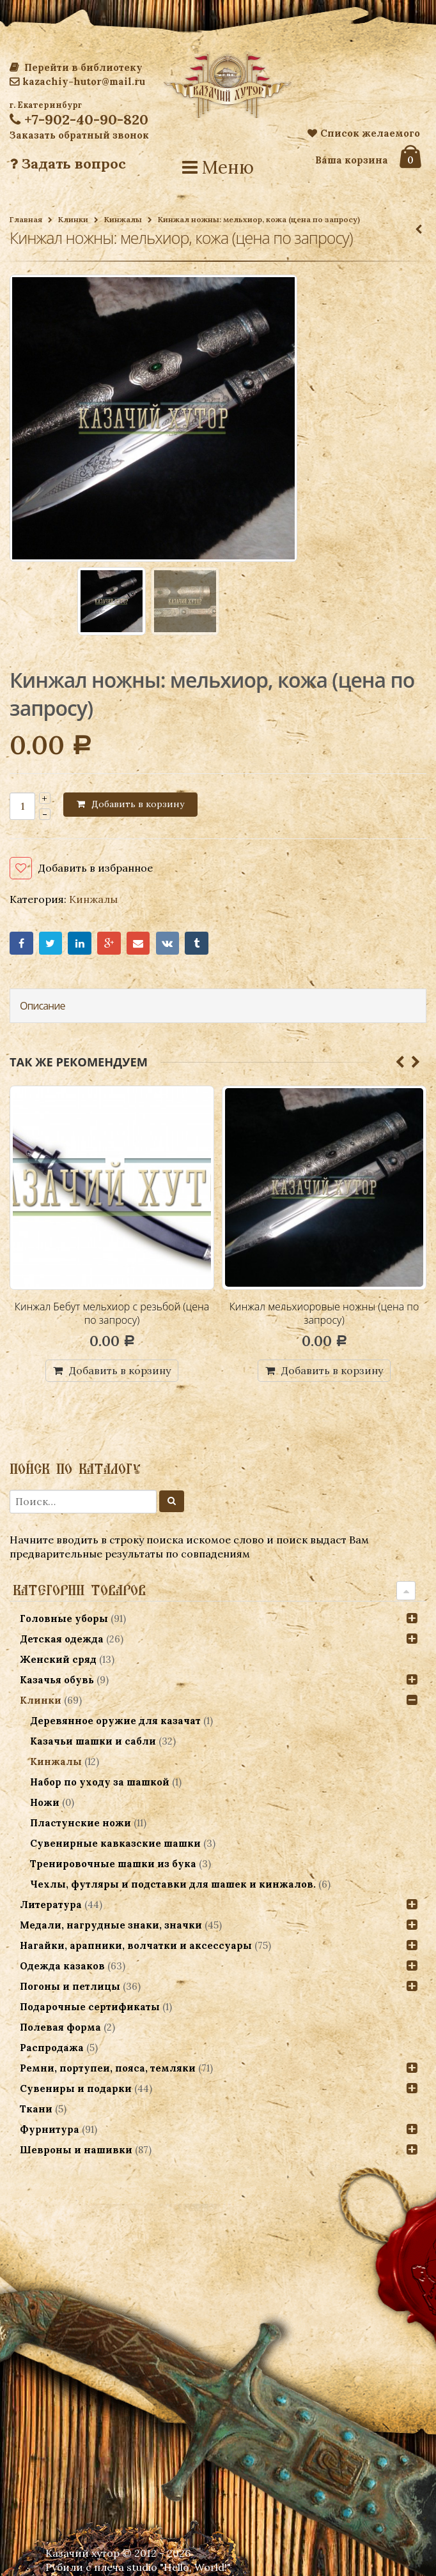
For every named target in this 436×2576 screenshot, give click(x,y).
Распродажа (52, 2048)
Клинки (73, 219)
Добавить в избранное (95, 867)
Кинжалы (123, 219)
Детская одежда (62, 1639)
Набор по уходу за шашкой (99, 1782)
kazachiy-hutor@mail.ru (77, 81)
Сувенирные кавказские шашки (115, 1843)
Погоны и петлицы (70, 1986)
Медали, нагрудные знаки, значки (111, 1925)
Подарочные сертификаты (90, 2007)
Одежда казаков (62, 1966)
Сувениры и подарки (76, 2088)
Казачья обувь (57, 1680)
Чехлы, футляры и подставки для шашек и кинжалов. (173, 1884)
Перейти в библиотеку (76, 67)
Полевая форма (60, 2027)
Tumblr (196, 943)
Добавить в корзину (137, 804)
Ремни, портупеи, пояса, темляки (108, 2068)
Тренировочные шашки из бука (113, 1864)
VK (168, 943)
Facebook (21, 943)
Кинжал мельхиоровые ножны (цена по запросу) (324, 1313)
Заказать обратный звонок (79, 135)
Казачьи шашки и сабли (93, 1741)
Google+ (109, 943)
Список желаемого (364, 133)
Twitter (51, 943)
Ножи (44, 1802)
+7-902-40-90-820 (79, 119)
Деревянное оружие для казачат (115, 1721)
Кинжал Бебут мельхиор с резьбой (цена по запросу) (112, 1313)
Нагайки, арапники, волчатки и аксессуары (136, 1945)
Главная (26, 219)
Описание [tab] (42, 1006)
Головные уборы (64, 1618)
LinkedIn (79, 943)
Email (138, 943)
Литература (51, 1904)
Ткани (36, 2109)
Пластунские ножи (80, 1823)
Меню (218, 167)
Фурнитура (49, 2129)
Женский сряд (58, 1659)
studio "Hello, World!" (179, 2567)
